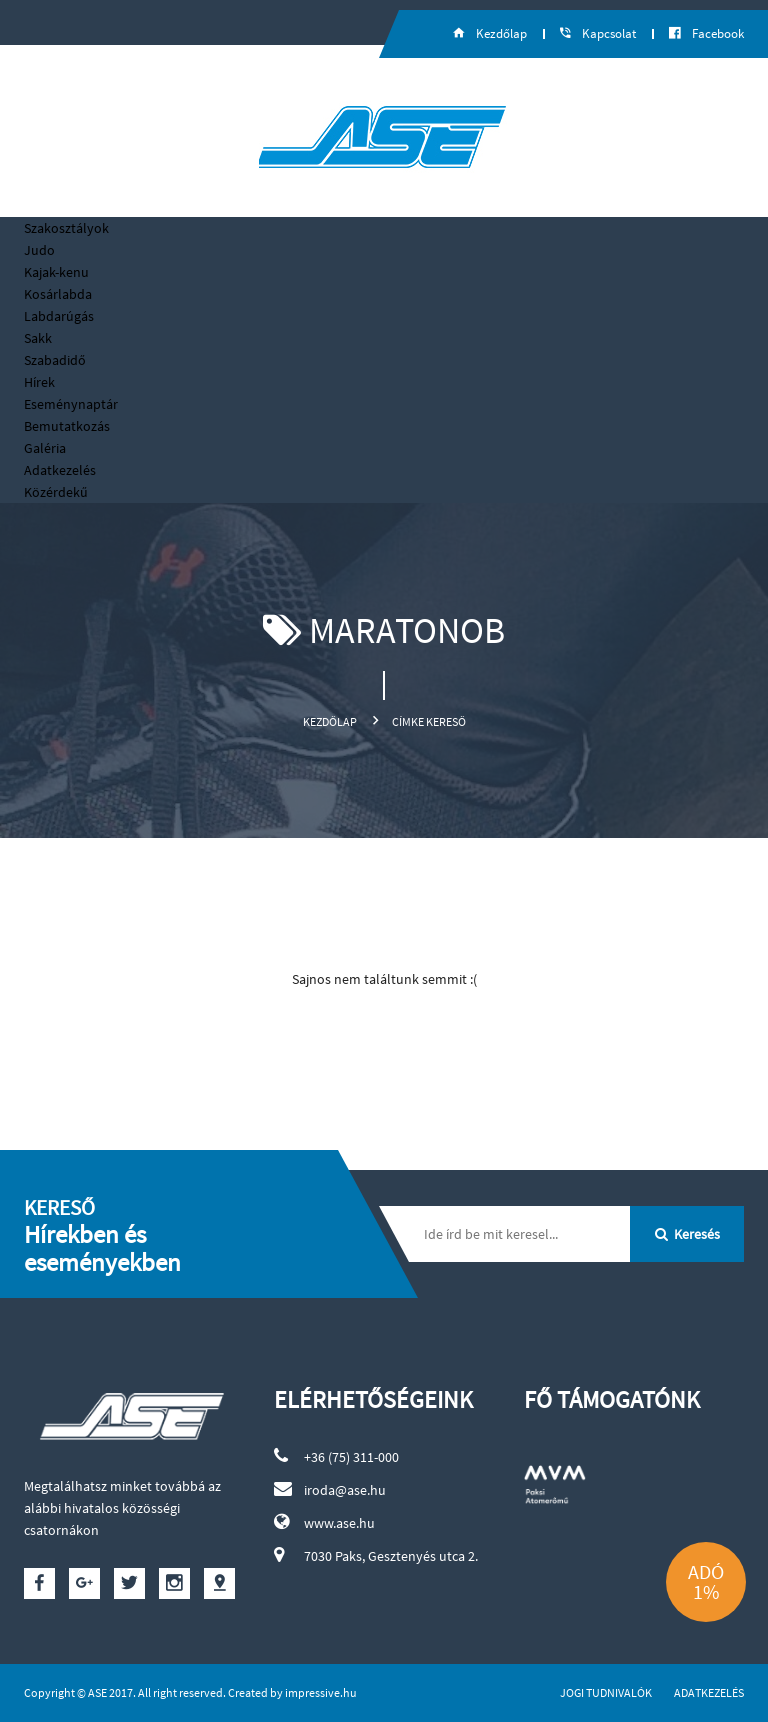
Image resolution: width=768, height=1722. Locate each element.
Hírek (39, 382)
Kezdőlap (330, 721)
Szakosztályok (66, 228)
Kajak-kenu (56, 272)
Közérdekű (56, 492)
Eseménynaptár (71, 404)
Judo (39, 250)
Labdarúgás (59, 316)
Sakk (38, 338)
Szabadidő (55, 360)
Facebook (706, 33)
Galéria (45, 448)
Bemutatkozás (67, 426)
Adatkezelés (60, 470)
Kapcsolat (598, 33)
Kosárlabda (58, 294)
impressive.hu (321, 1692)
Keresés (687, 1234)
